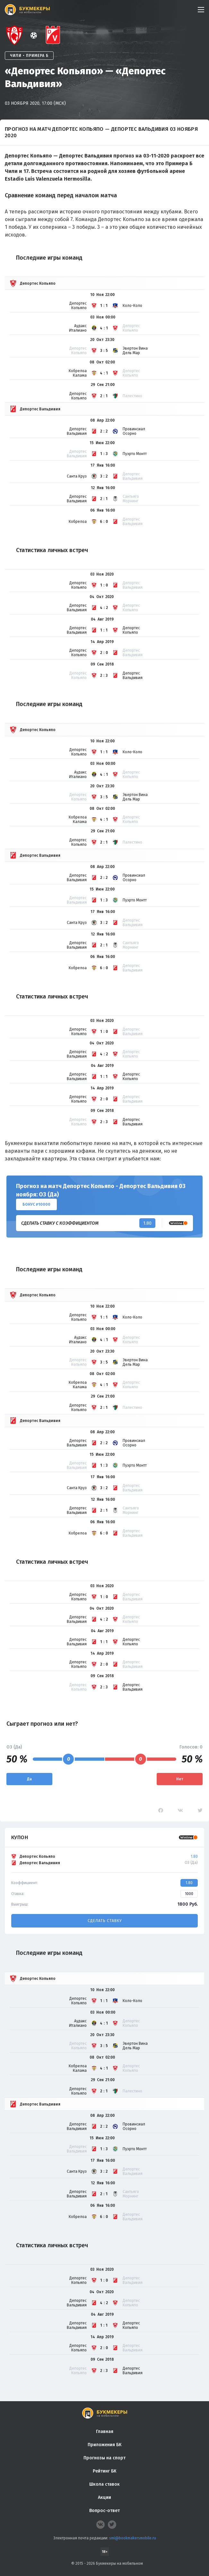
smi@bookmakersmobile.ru (132, 2538)
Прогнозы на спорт (104, 2458)
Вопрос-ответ (104, 2510)
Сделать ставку (105, 1921)
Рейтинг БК (104, 2471)
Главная (104, 2431)
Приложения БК (104, 2444)
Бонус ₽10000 (36, 1204)
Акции (104, 2497)
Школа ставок (104, 2484)
